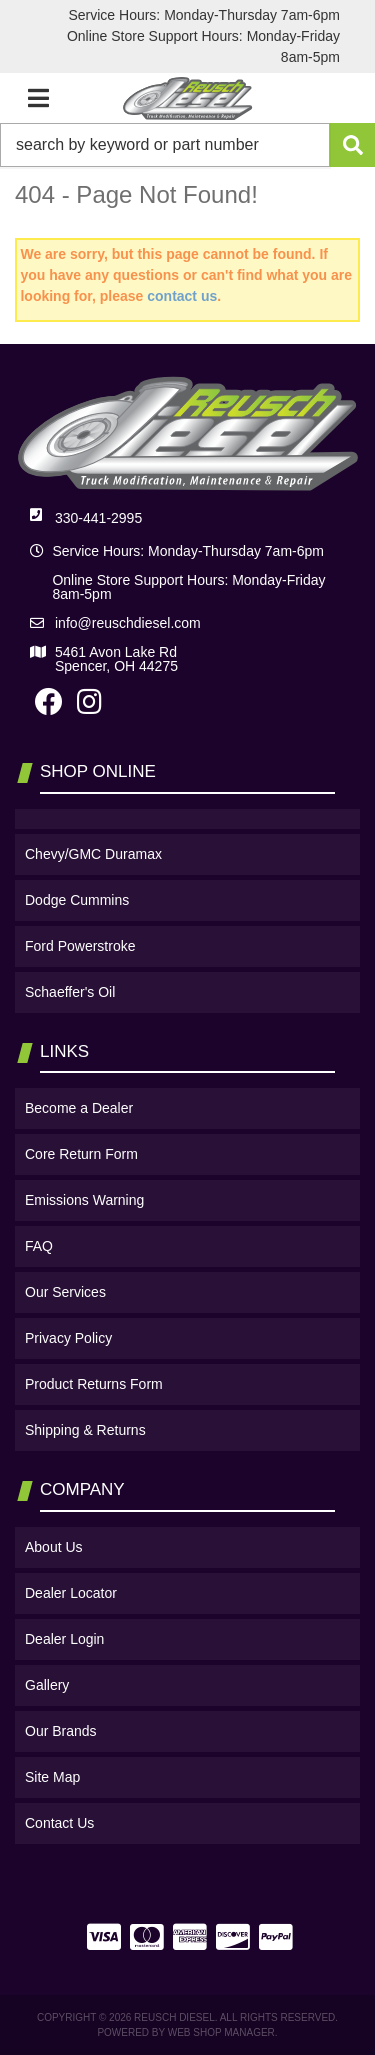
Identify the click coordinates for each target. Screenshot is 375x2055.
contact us (182, 296)
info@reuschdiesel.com (128, 623)
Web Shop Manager (221, 2032)
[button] (187, 145)
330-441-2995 (98, 518)
